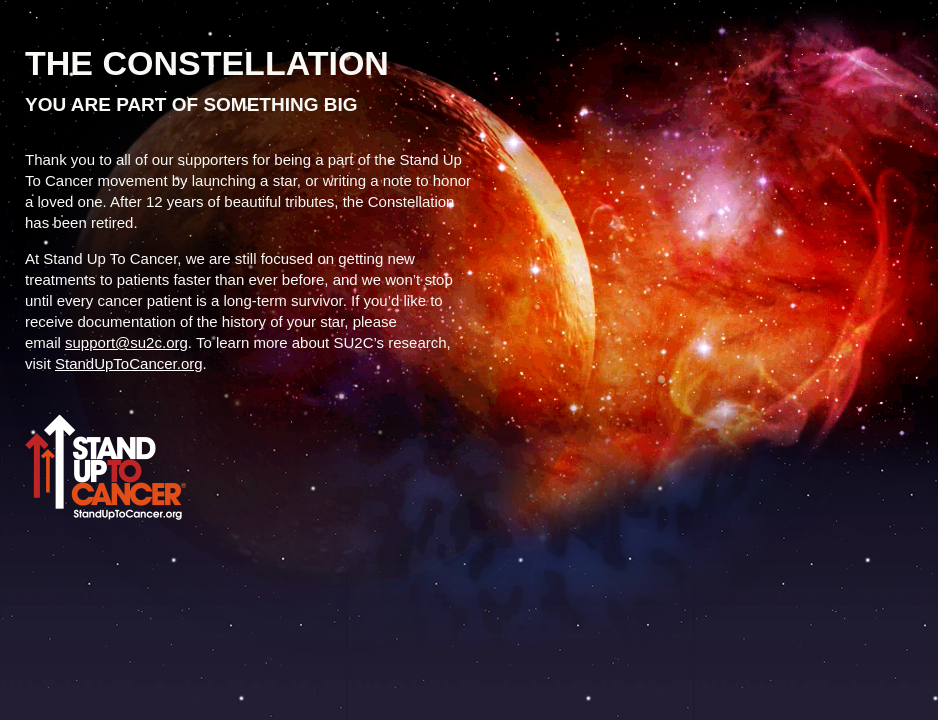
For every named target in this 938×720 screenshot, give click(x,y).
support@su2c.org (126, 342)
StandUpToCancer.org (129, 363)
